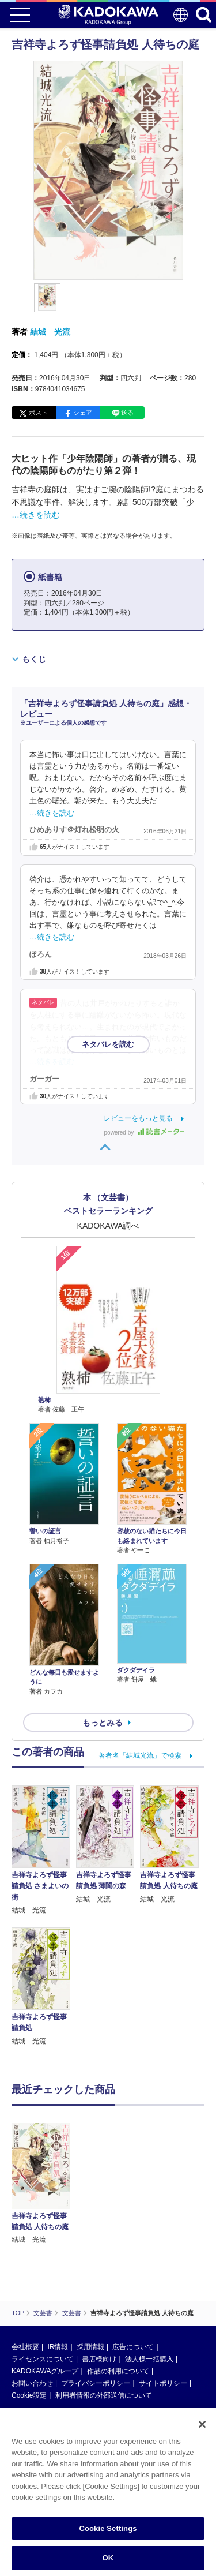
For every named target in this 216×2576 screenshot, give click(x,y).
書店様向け (99, 2359)
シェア (82, 412)
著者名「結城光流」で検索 (139, 1755)
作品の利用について (118, 2371)
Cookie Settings (108, 2528)
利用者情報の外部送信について (103, 2395)
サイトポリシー (163, 2383)
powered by (144, 1132)
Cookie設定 (29, 2395)
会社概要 (25, 2347)
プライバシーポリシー (95, 2383)
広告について (133, 2347)
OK (108, 2557)
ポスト (38, 412)
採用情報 (90, 2347)
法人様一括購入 (149, 2359)
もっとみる (102, 1722)
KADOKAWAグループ (45, 2371)
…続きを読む (36, 514)
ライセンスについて (43, 2359)
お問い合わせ (32, 2383)
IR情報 (57, 2347)
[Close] (202, 2424)
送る (127, 412)
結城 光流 (50, 331)
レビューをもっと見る (138, 1118)
